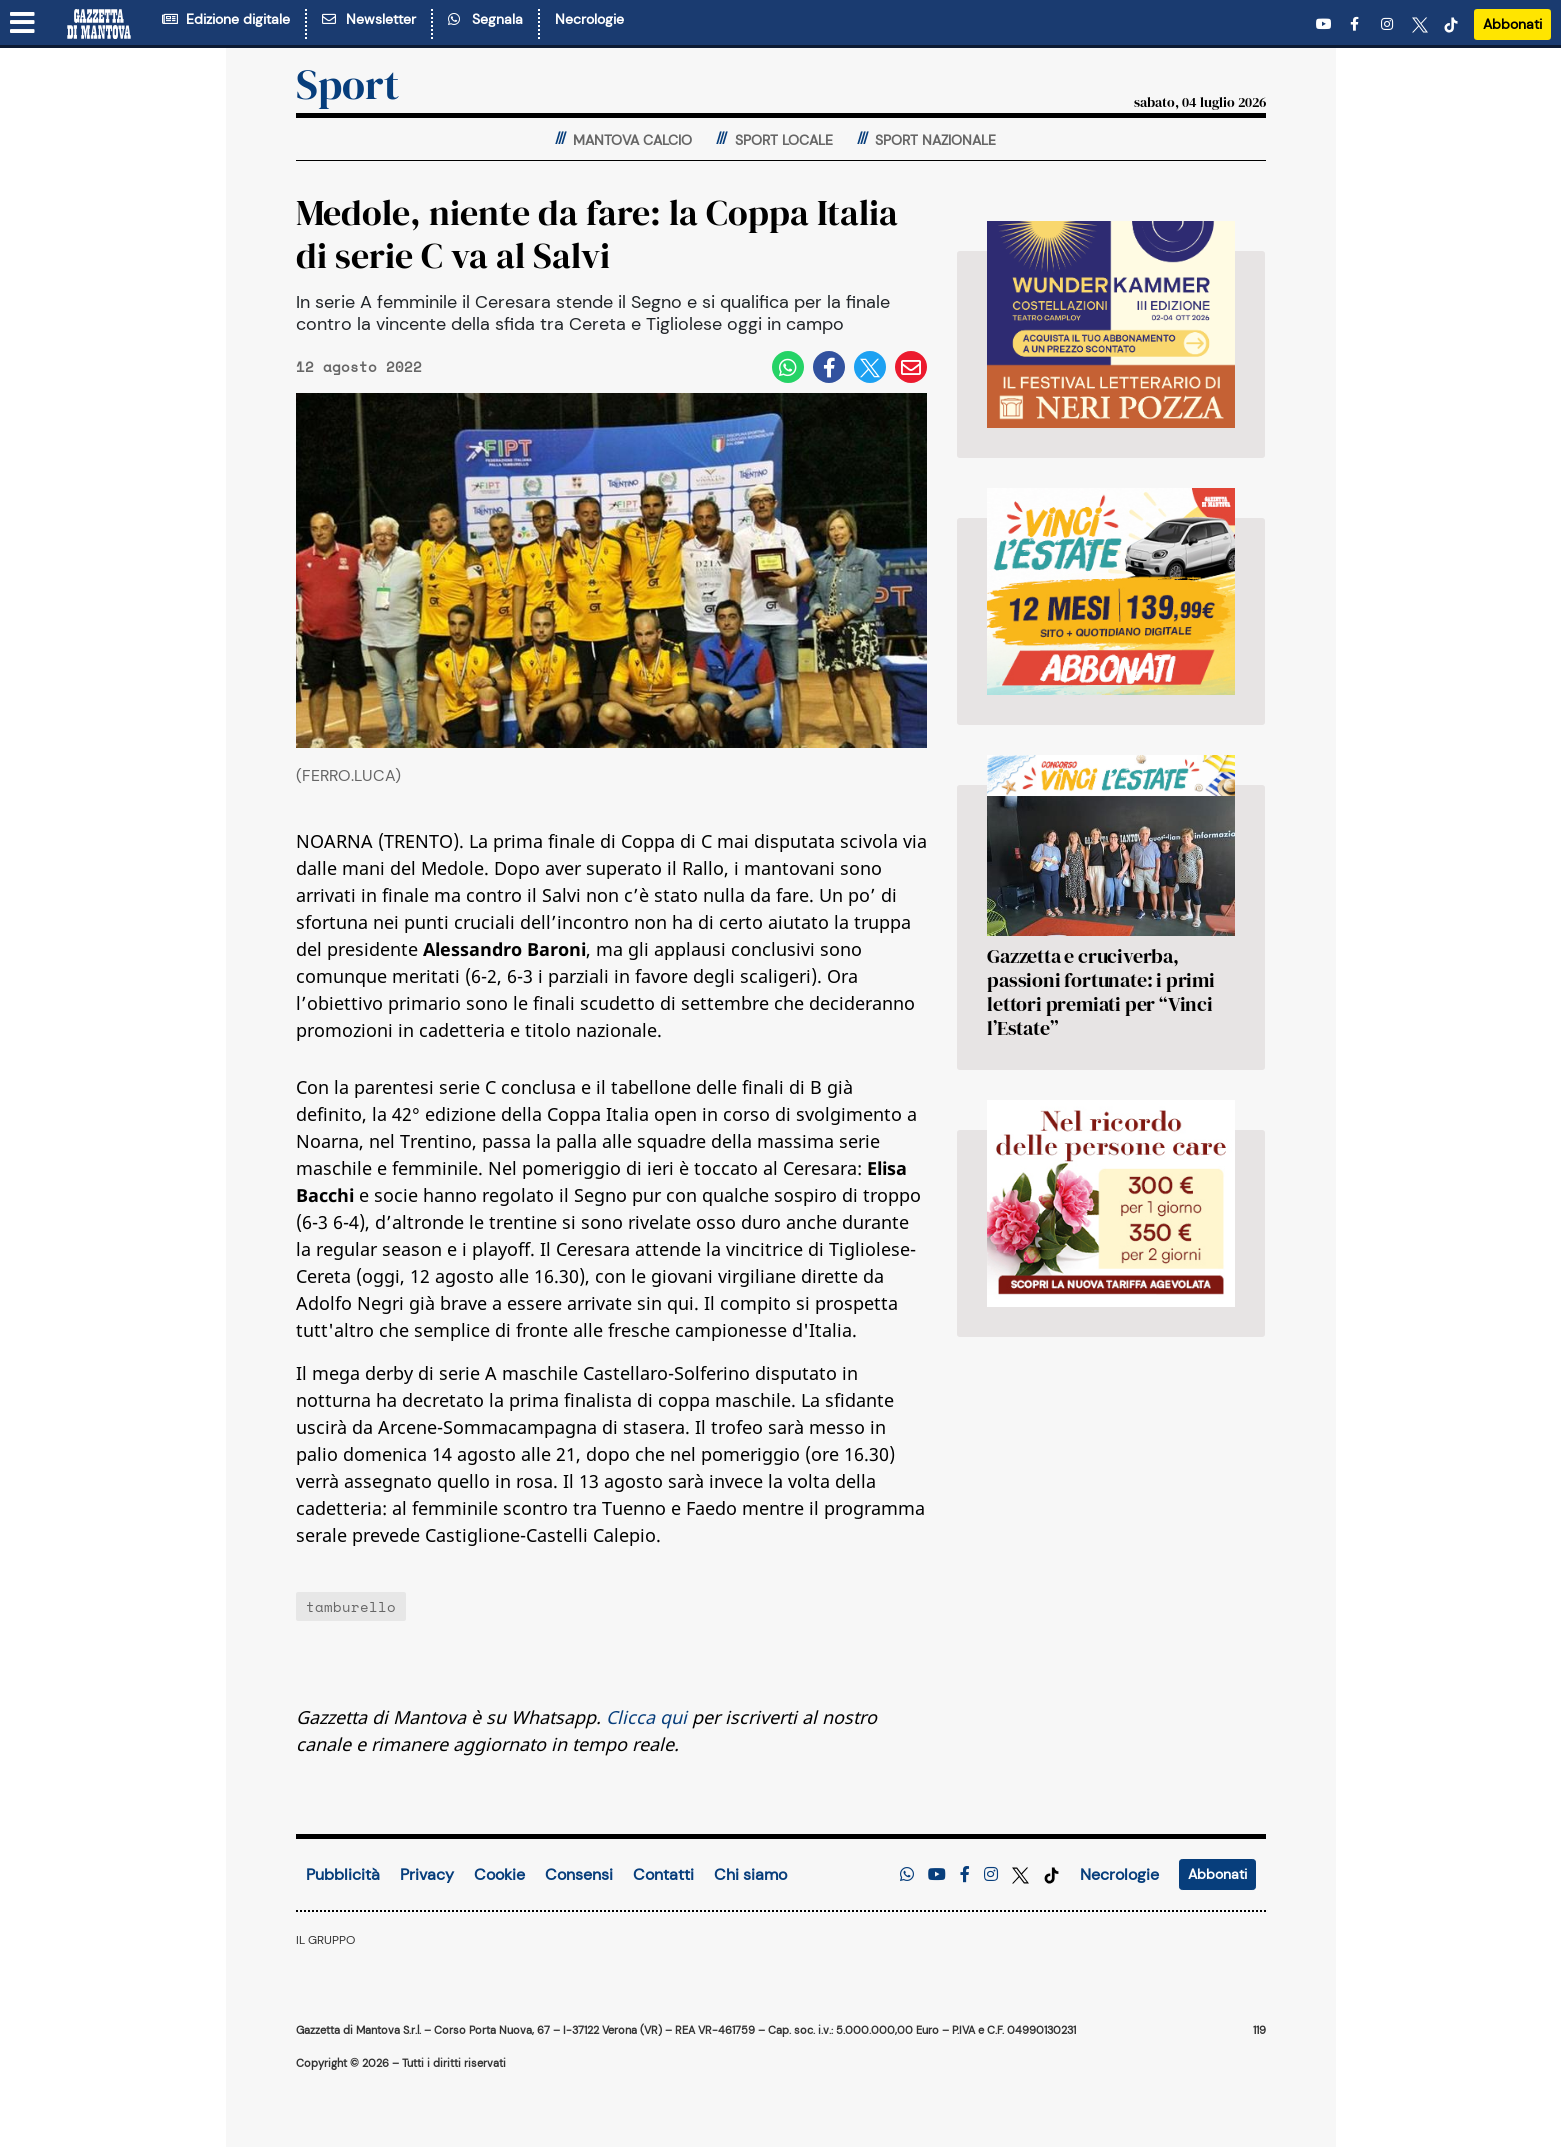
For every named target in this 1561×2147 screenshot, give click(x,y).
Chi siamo (750, 1874)
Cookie (499, 1874)
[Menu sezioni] (23, 24)
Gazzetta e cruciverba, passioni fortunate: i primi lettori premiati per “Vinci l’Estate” (1101, 992)
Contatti (663, 1874)
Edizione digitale (226, 19)
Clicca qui (646, 1717)
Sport (347, 84)
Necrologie (589, 19)
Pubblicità (343, 1874)
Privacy (427, 1874)
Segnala (485, 19)
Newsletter (369, 19)
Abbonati (1512, 24)
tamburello (351, 1606)
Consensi (579, 1874)
